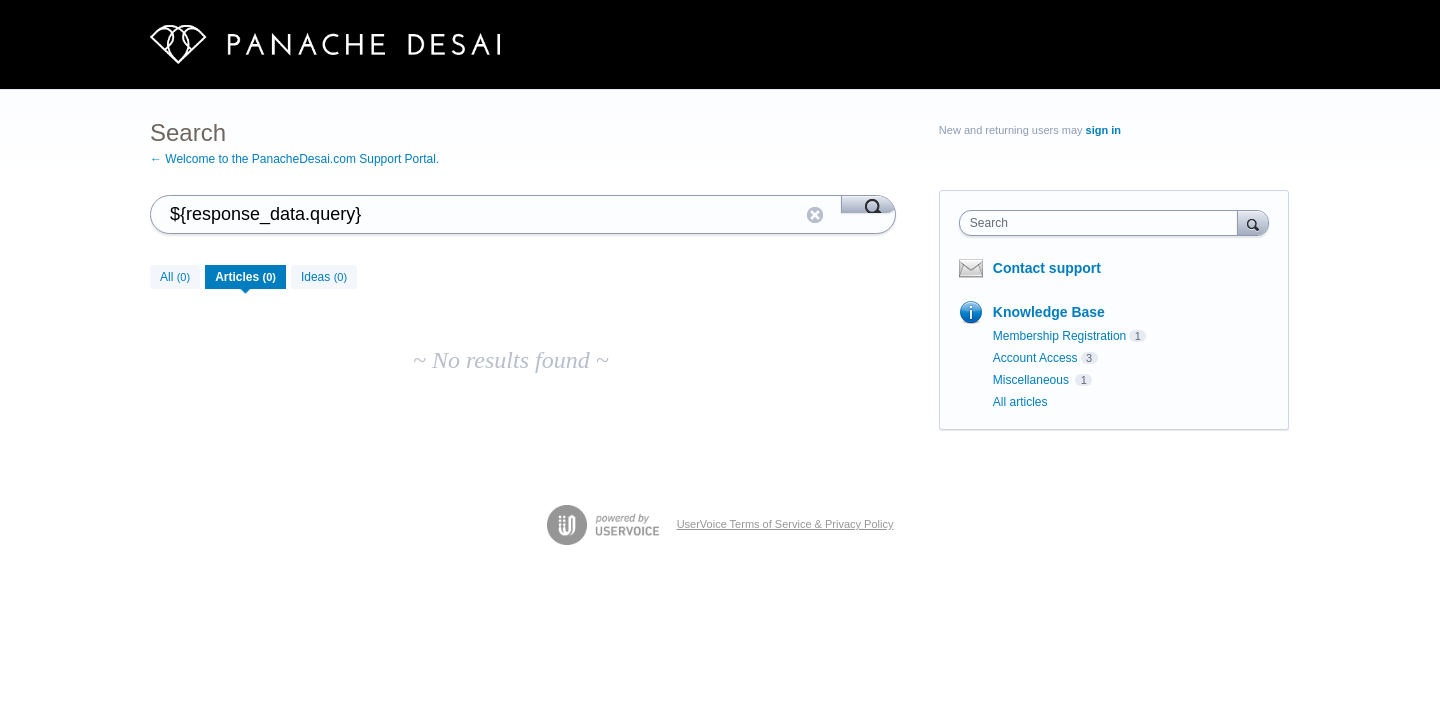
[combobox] (1103, 223)
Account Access (1035, 358)
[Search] (868, 204)
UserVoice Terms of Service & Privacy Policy (785, 524)
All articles (1020, 402)
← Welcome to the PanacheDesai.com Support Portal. (294, 159)
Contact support (1047, 268)
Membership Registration (1059, 336)
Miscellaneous (1032, 380)
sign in (1103, 130)
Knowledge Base (1049, 312)
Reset (815, 215)
